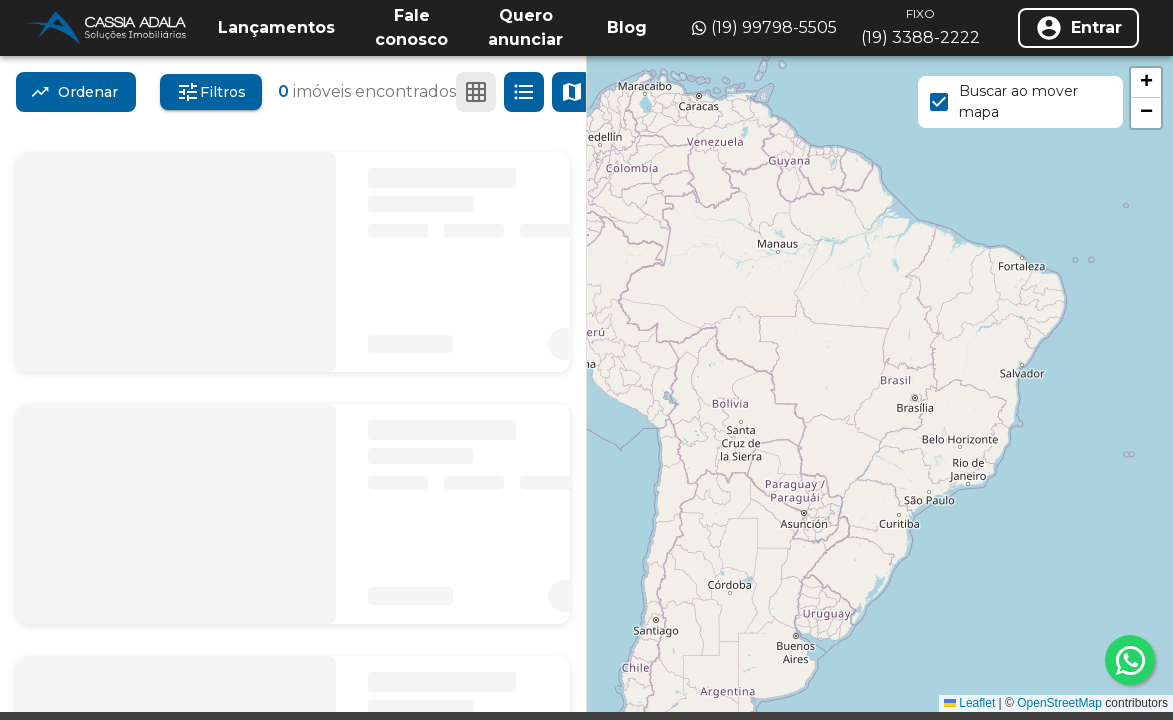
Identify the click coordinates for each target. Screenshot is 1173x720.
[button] (1146, 83)
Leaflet (969, 703)
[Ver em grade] (476, 92)
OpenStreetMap (1059, 703)
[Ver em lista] (524, 92)
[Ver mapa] (572, 92)
